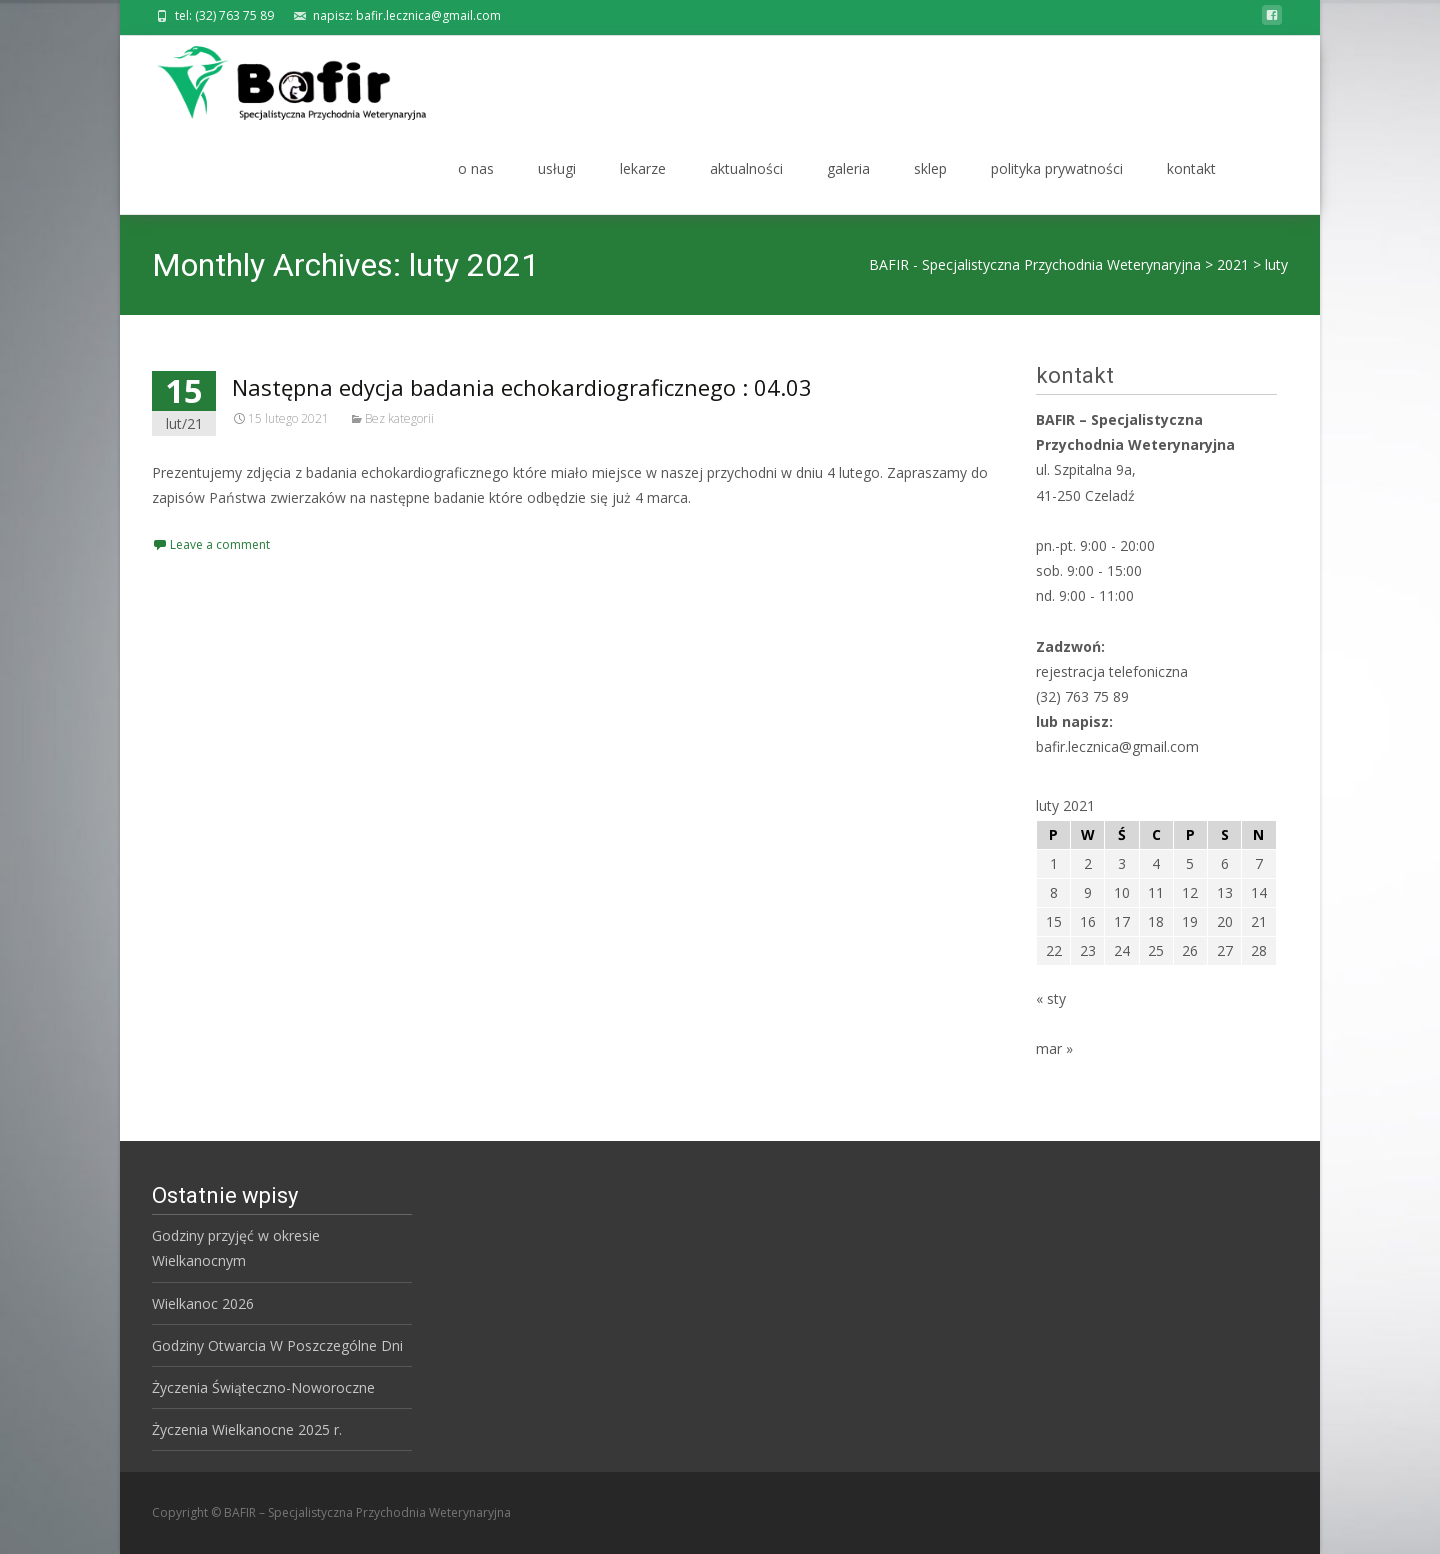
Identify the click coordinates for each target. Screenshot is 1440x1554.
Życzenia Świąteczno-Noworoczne (263, 1387)
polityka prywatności (1057, 186)
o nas (476, 186)
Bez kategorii (399, 418)
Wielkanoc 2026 (203, 1303)
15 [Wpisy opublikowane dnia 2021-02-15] (1054, 921)
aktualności (746, 186)
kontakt (1191, 186)
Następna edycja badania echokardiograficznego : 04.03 (522, 387)
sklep (930, 186)
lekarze (643, 186)
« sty (1051, 998)
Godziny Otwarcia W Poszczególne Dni (277, 1345)
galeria (848, 186)
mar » (1054, 1048)
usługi (557, 186)
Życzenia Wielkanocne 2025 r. (247, 1429)
